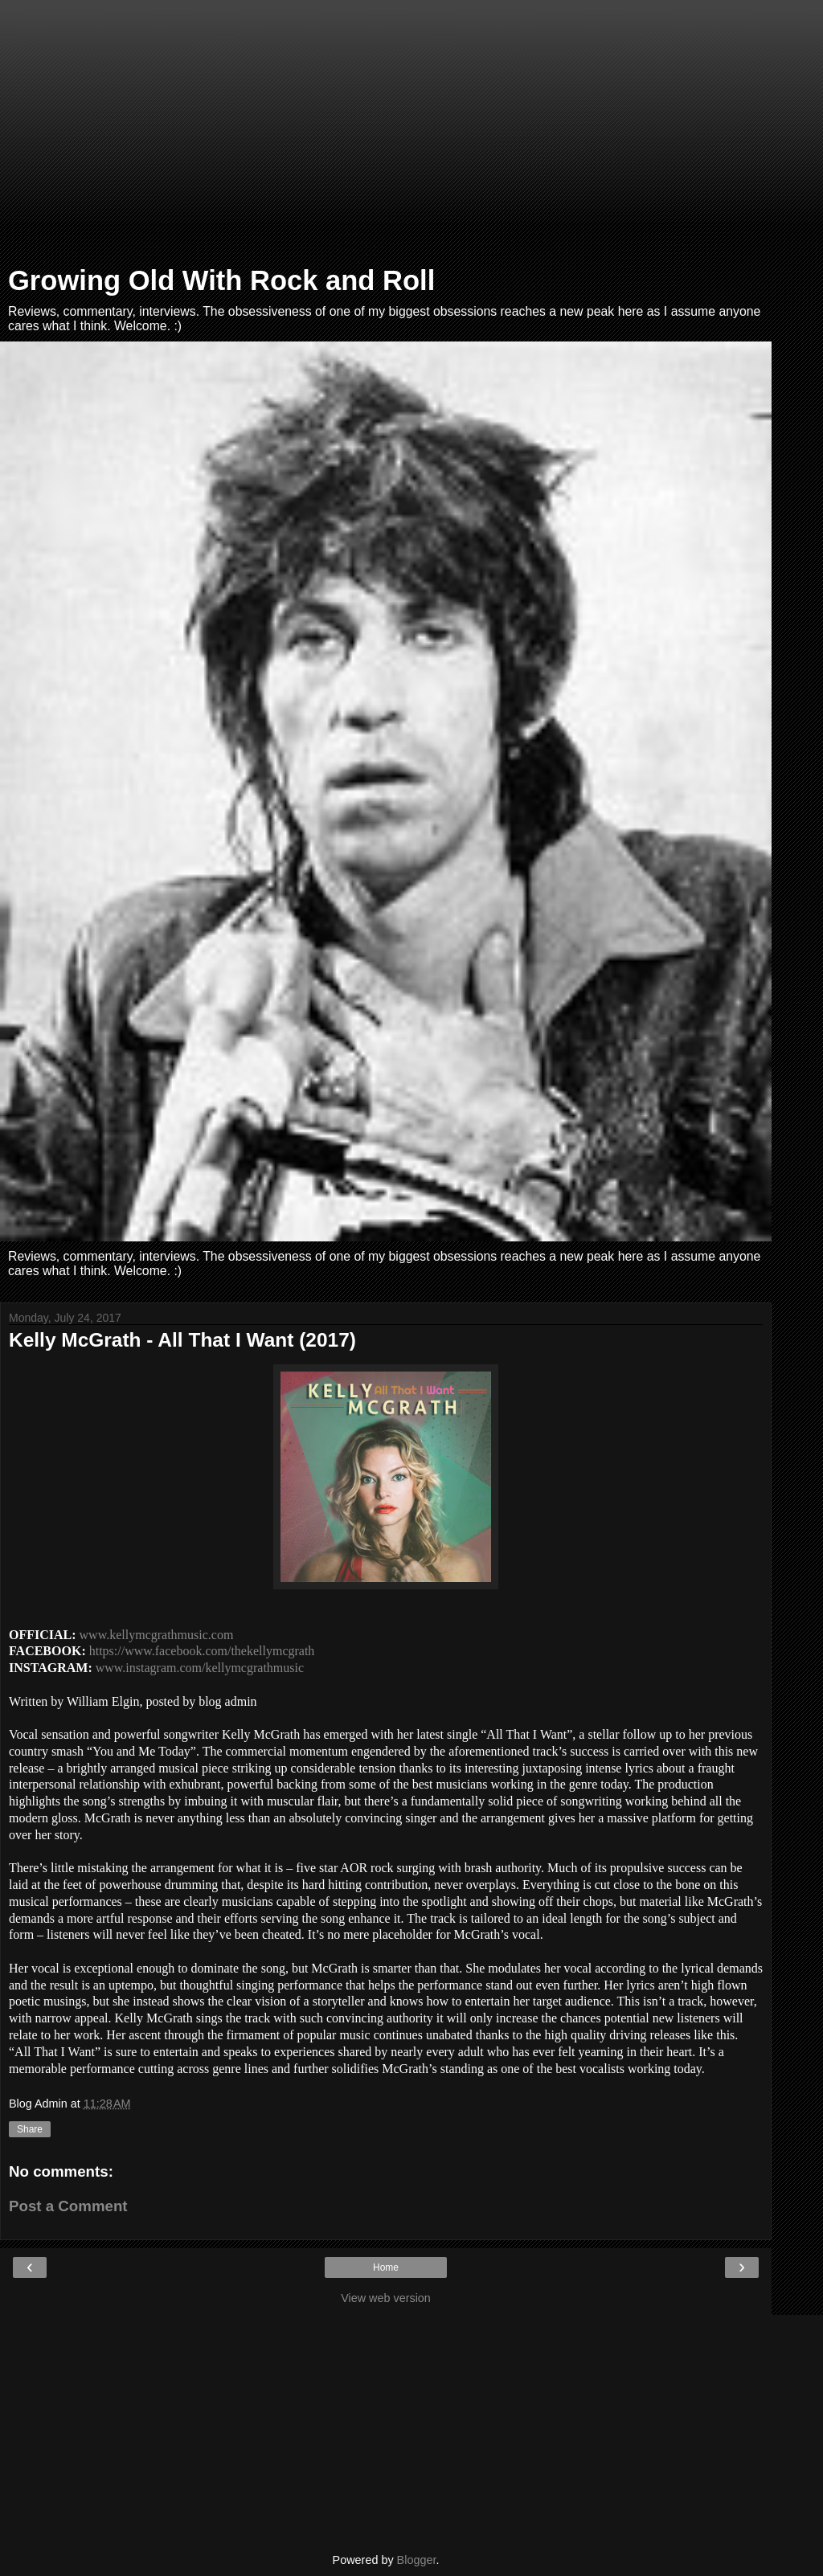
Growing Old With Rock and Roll (221, 280)
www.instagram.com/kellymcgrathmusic (200, 1667)
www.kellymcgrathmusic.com (157, 1635)
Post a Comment (68, 2206)
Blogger (416, 2560)
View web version (386, 2298)
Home (386, 2267)
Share (30, 2129)
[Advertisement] (386, 136)
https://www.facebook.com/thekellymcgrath (202, 1651)
